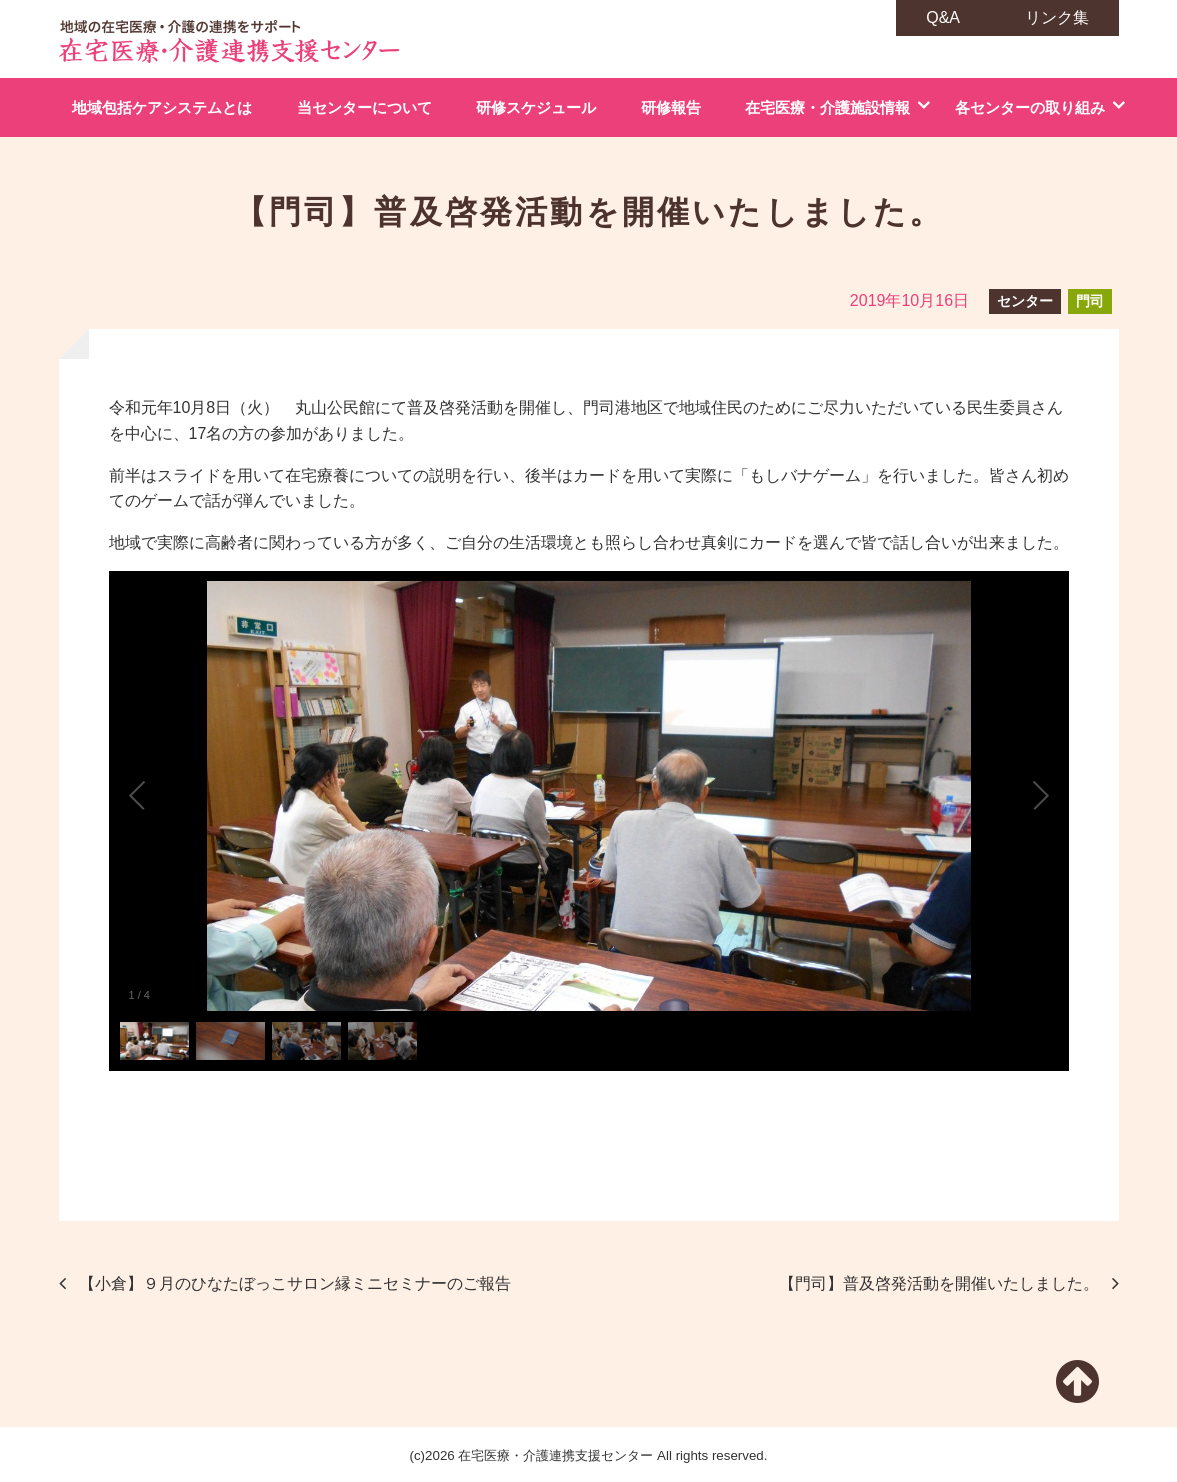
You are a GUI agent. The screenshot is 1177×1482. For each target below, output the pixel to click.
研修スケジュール (536, 107)
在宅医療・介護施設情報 (827, 107)
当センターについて (364, 107)
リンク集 (1057, 17)
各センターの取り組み (1030, 107)
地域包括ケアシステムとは (162, 107)
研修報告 (671, 107)
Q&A (943, 17)
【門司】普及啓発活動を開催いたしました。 (939, 1283)
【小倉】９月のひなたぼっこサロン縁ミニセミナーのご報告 (295, 1283)
